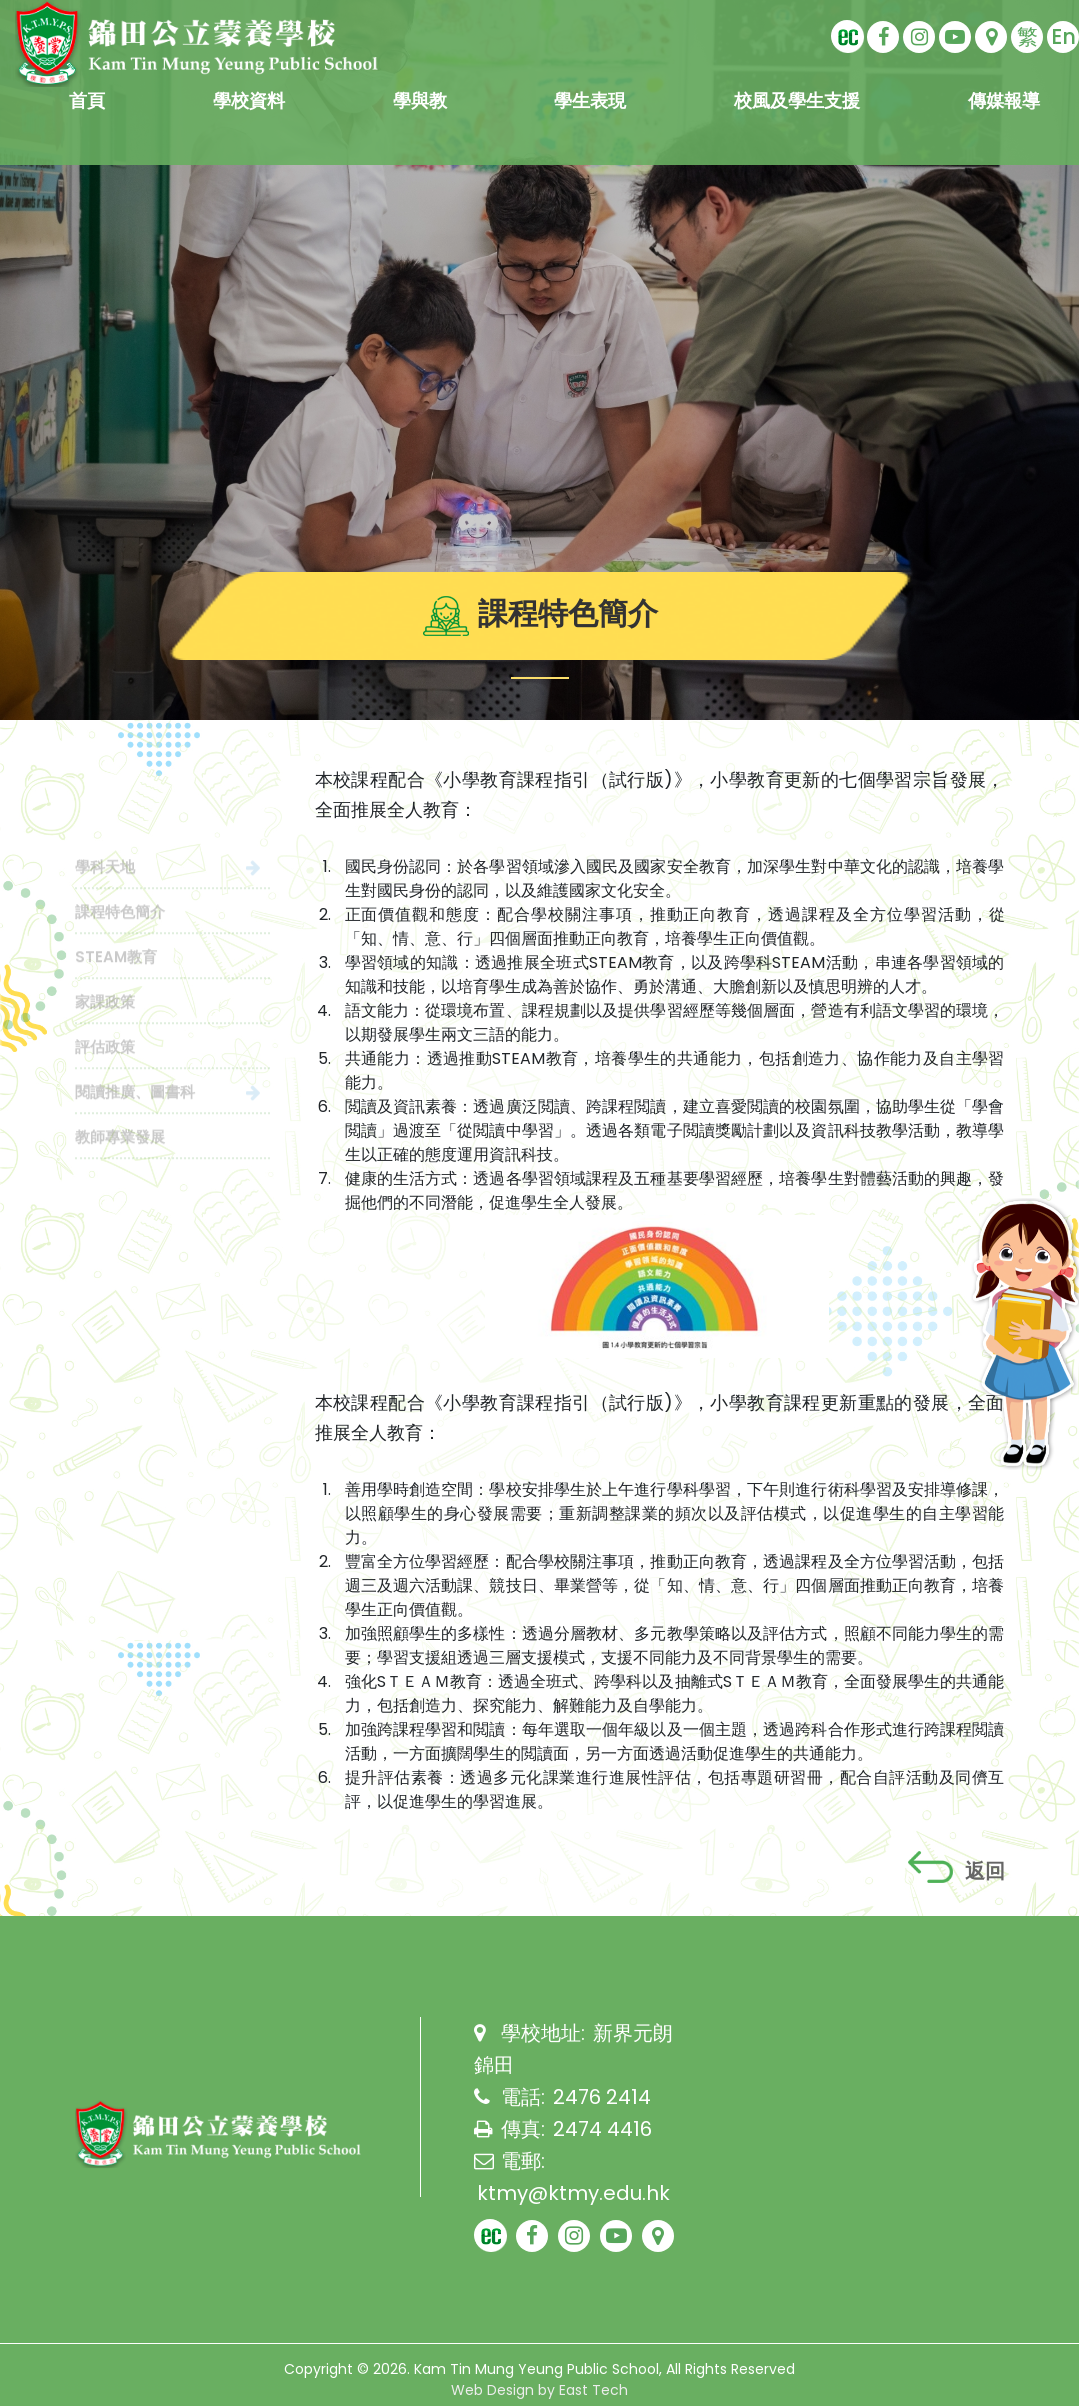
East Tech (593, 2390)
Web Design (492, 2390)
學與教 (420, 100)
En (1063, 36)
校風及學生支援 (797, 100)
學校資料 (249, 100)
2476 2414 (602, 2097)
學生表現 (590, 100)
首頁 (87, 100)
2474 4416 (602, 2129)
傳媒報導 (1004, 100)
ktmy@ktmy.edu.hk (573, 2193)
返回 (956, 1868)
